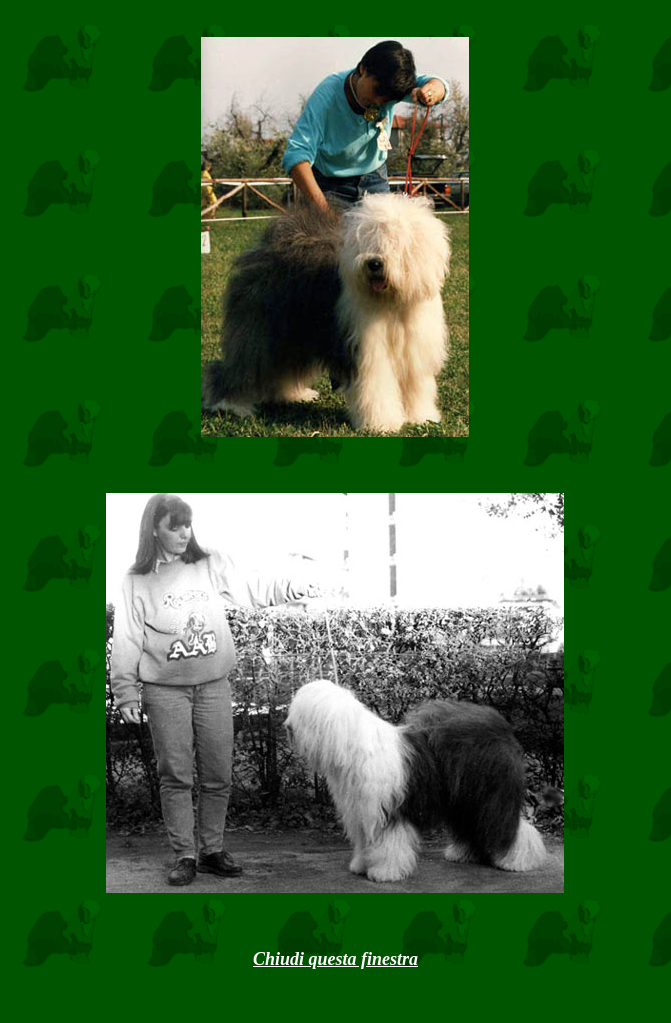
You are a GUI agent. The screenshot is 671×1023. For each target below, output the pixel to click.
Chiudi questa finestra (335, 959)
